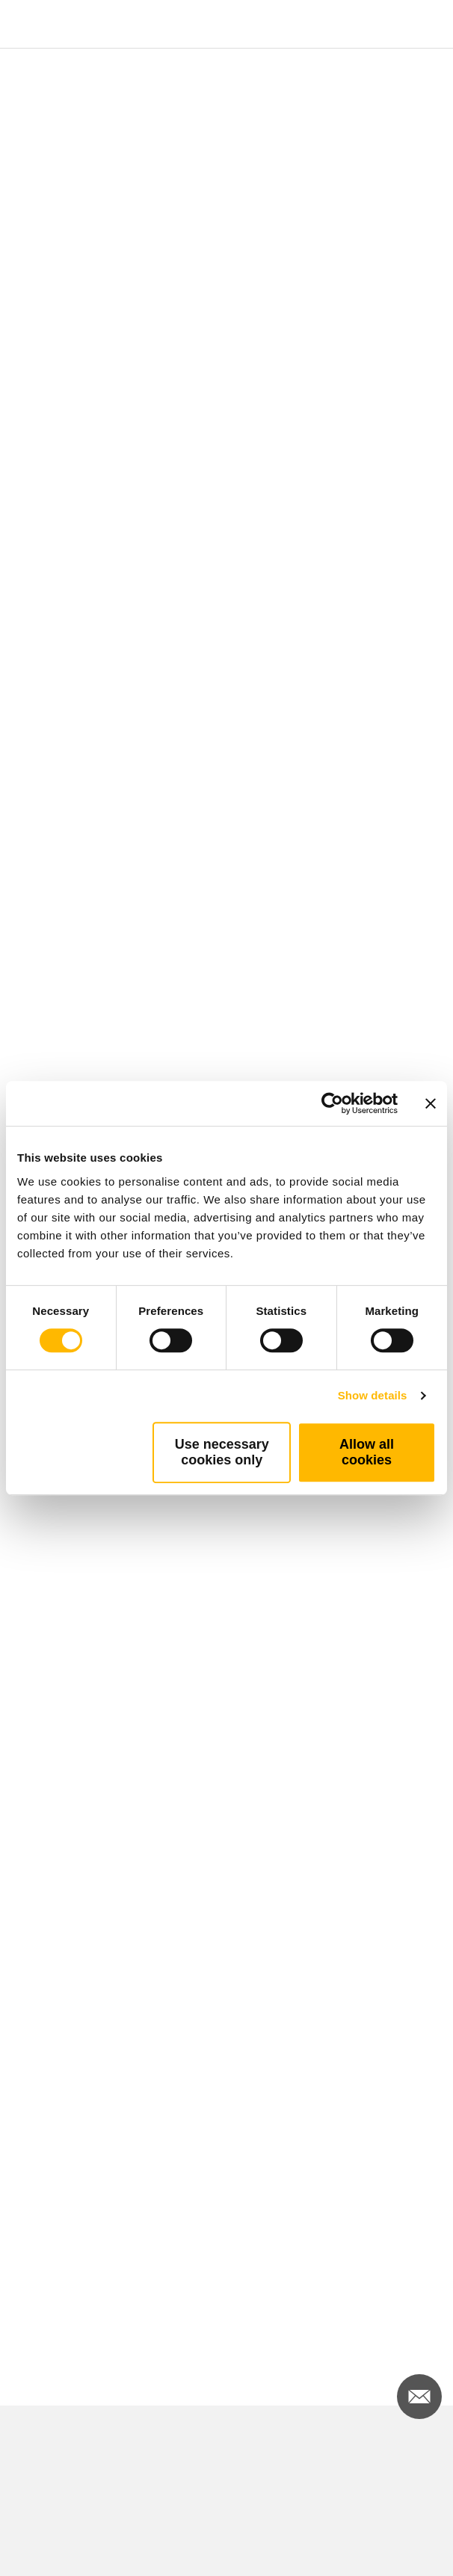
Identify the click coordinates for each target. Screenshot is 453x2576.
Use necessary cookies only (222, 1452)
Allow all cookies (366, 1452)
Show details (372, 1395)
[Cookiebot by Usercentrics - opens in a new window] (332, 1103)
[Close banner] (430, 1103)
